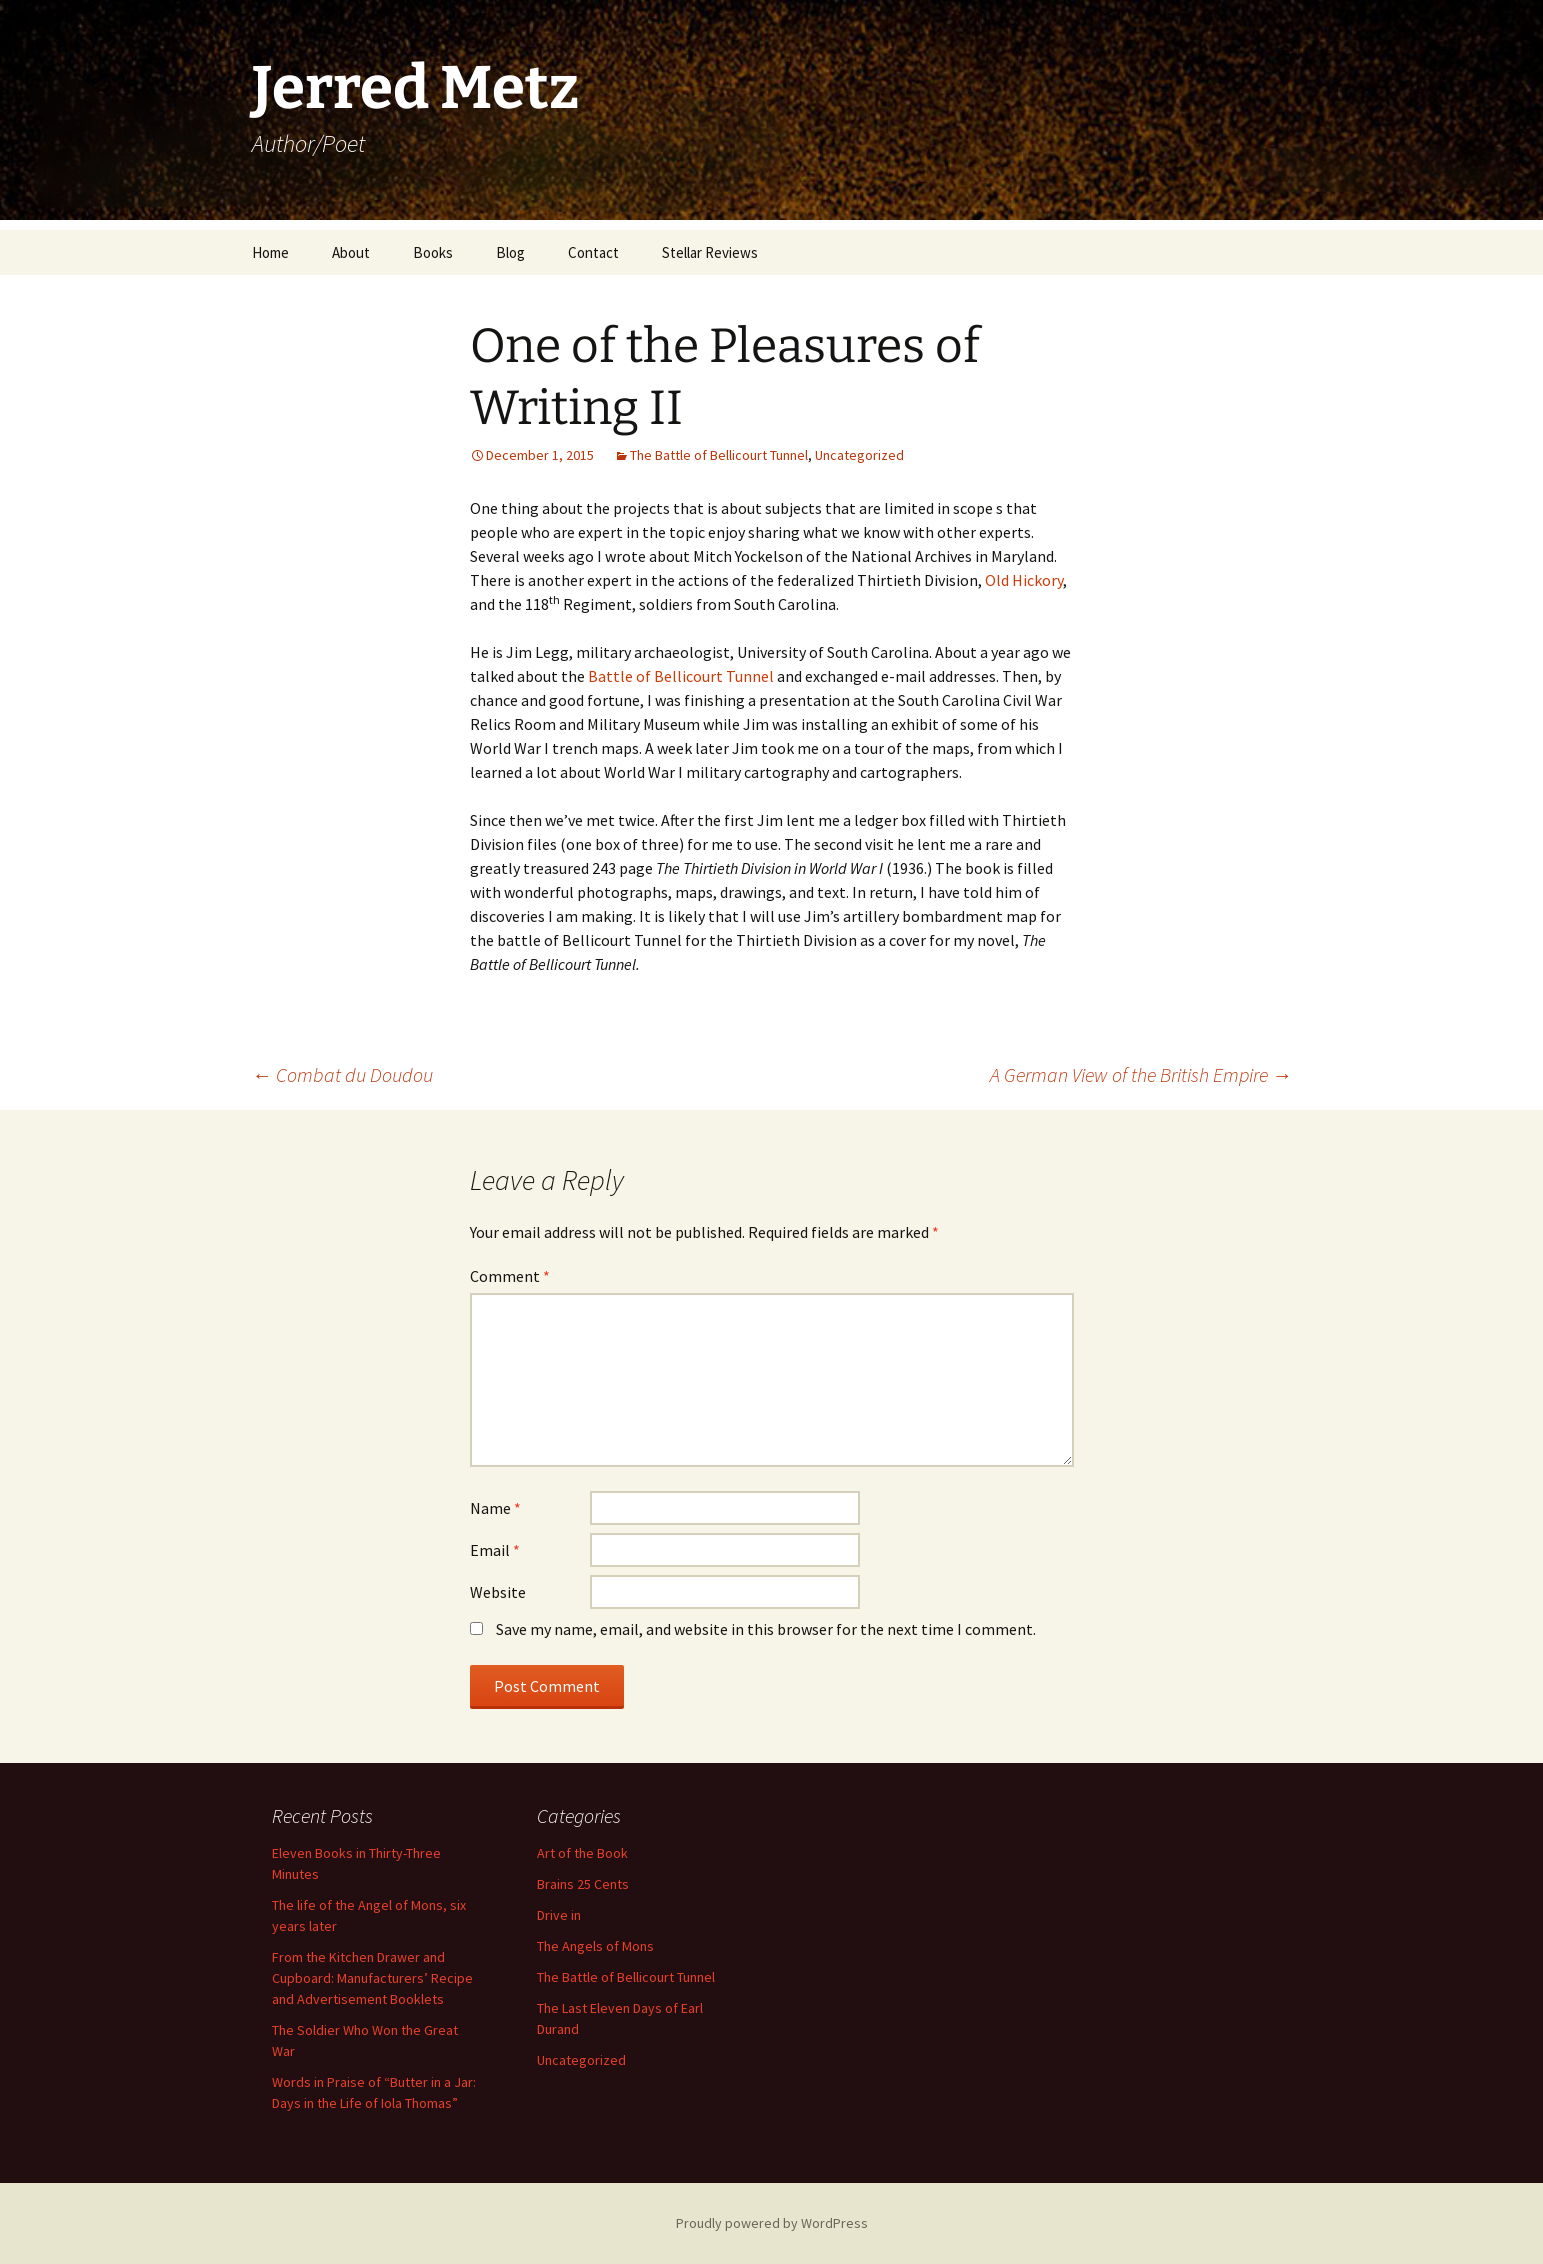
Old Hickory (1024, 580)
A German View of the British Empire (1141, 1074)
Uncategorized (859, 455)
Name (495, 1508)
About (351, 252)
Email (495, 1550)
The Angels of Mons (595, 1946)
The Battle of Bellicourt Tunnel (719, 455)
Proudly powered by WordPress (772, 2223)
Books (433, 252)
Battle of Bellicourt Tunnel (681, 676)
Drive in (559, 1915)
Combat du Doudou (342, 1074)
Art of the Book (582, 1853)
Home (270, 252)
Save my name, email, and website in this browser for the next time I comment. (766, 1629)
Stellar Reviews (710, 252)
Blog (510, 252)
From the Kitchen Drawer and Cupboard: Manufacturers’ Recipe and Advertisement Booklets (372, 1978)
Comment (510, 1276)
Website (498, 1592)
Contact (593, 252)
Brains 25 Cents (583, 1884)
